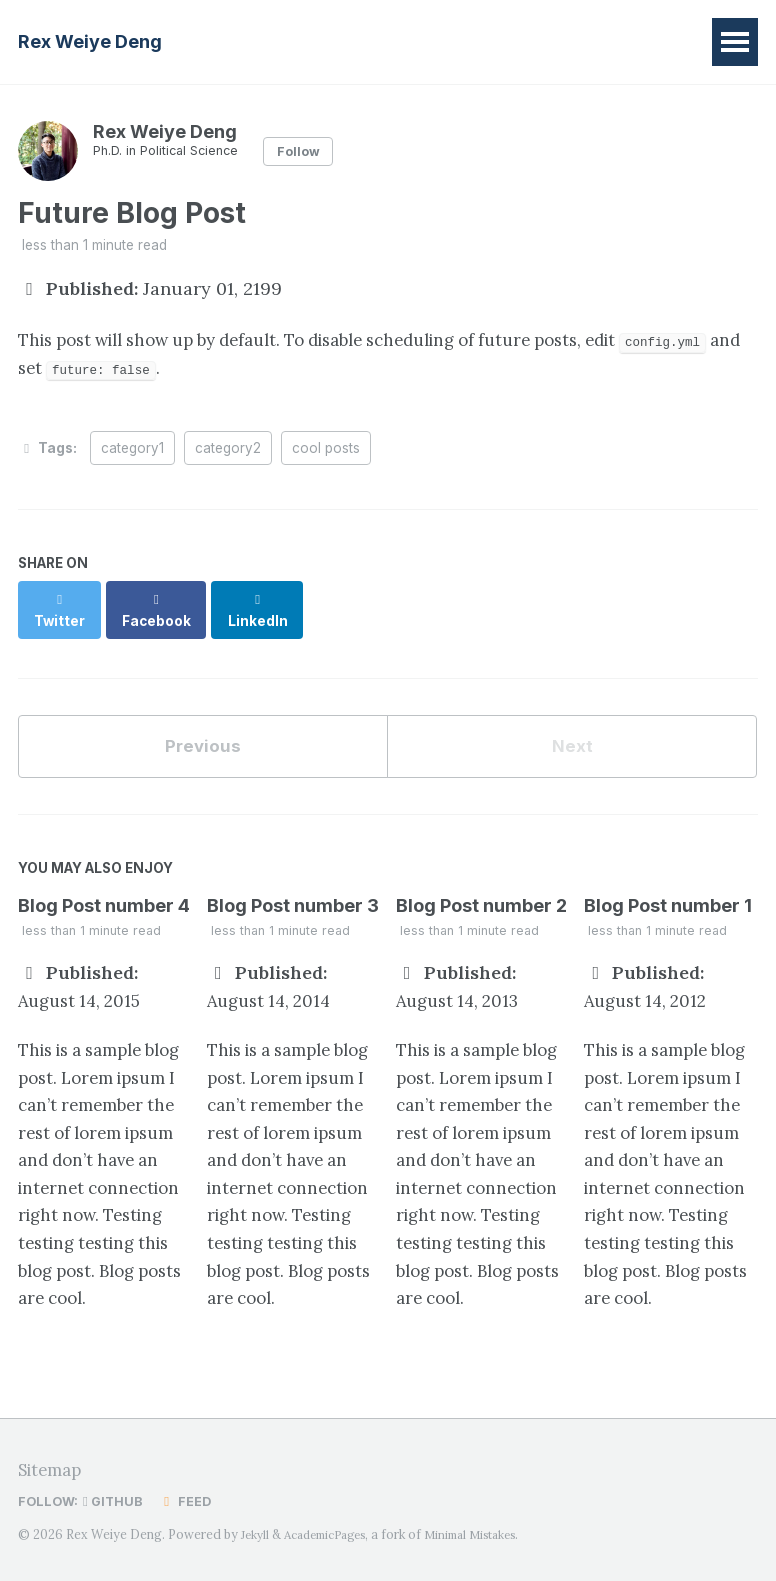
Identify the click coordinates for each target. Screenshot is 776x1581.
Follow (310, 151)
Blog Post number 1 (668, 894)
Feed (190, 1502)
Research (358, 41)
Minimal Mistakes (489, 1534)
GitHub (117, 1502)
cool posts (326, 454)
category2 (228, 454)
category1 (132, 454)
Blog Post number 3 (293, 894)
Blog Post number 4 (104, 894)
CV (557, 41)
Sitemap (53, 1470)
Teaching (471, 41)
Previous (203, 732)
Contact (639, 41)
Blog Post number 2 (481, 894)
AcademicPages (333, 1534)
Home (259, 41)
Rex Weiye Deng (90, 41)
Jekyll (256, 1534)
